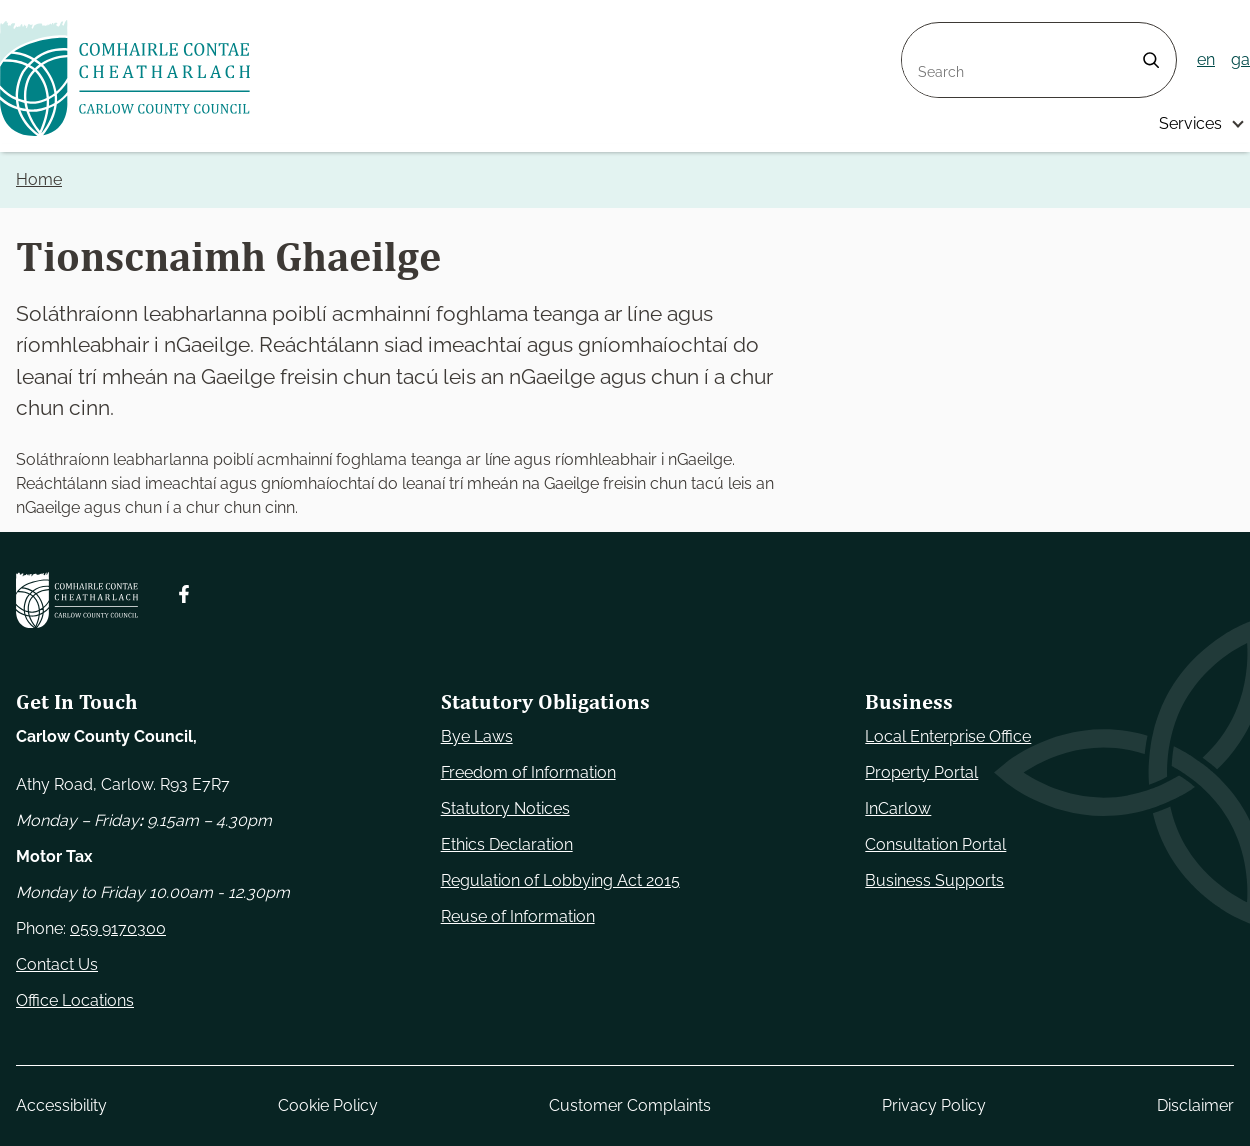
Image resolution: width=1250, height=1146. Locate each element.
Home (39, 179)
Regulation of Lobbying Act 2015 (560, 880)
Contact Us (57, 964)
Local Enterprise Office (948, 736)
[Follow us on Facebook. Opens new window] (184, 594)
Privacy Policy (934, 1105)
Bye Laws (477, 736)
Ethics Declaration (507, 844)
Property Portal (921, 772)
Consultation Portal (935, 844)
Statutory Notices (505, 808)
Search (928, 34)
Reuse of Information (518, 916)
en (1206, 59)
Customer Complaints (630, 1105)
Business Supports (934, 880)
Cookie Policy (328, 1105)
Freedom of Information (528, 772)
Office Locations (75, 1000)
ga (1240, 59)
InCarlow (898, 808)
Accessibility (61, 1105)
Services (1190, 123)
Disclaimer (1195, 1105)
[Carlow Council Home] (77, 600)
